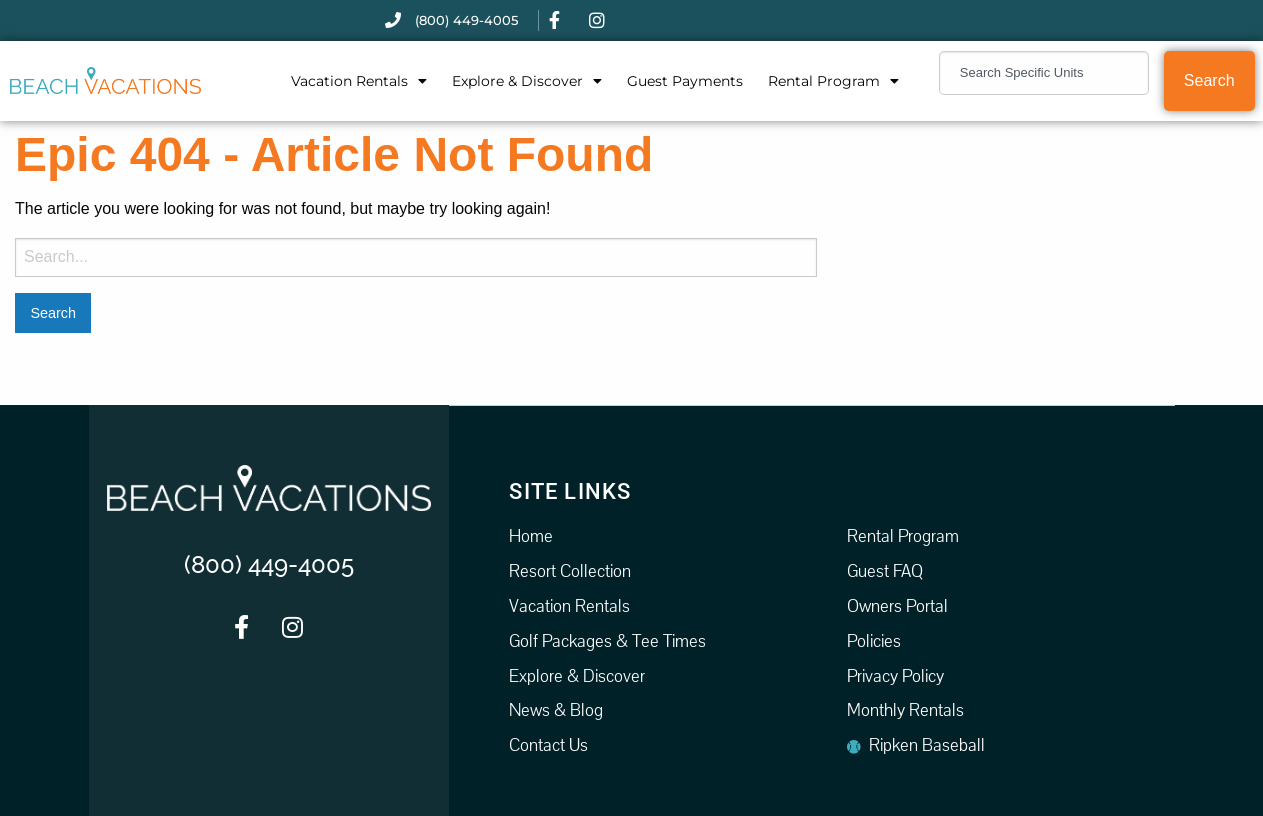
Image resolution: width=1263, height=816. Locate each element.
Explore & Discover (527, 81)
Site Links (570, 490)
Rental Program (833, 81)
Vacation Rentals (359, 81)
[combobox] (1044, 73)
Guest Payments (685, 81)
